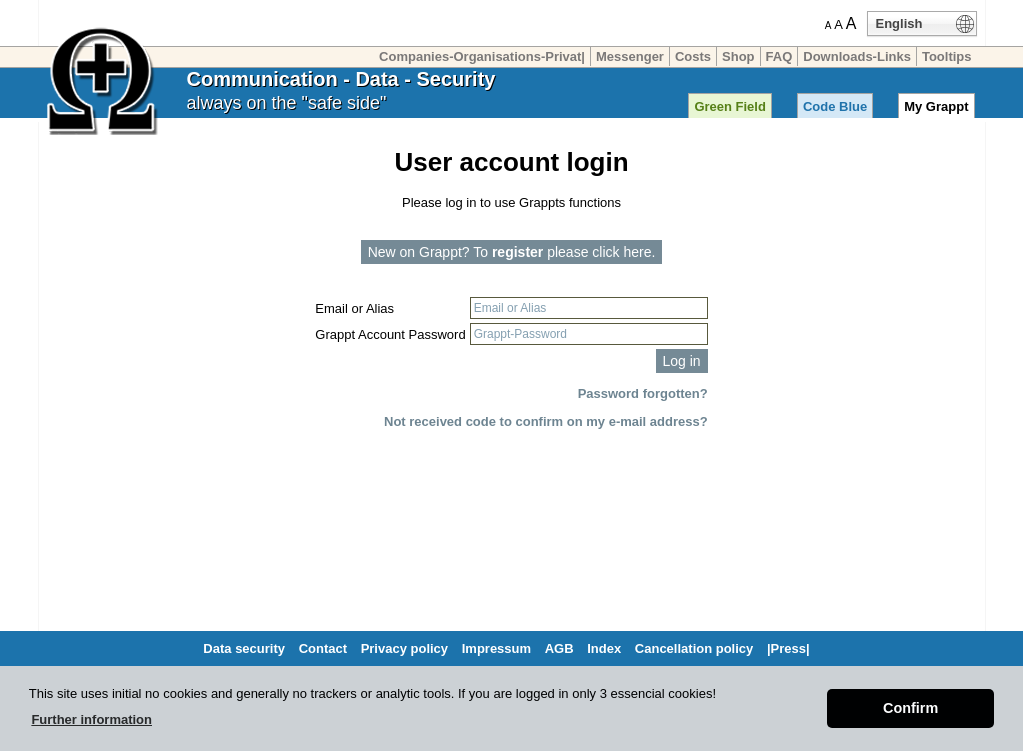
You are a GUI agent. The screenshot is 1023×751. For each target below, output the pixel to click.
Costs (693, 56)
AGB (559, 648)
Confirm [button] (910, 708)
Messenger (630, 56)
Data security (244, 648)
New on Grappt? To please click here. (512, 252)
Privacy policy (404, 648)
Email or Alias (354, 308)
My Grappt (936, 106)
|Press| (788, 648)
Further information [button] (91, 719)
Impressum (496, 648)
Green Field (730, 106)
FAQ (779, 56)
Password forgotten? (643, 393)
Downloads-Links (857, 56)
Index (604, 648)
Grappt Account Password (390, 334)
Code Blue (835, 106)
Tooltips (947, 56)
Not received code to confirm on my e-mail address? (546, 421)
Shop (738, 56)
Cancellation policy (694, 648)
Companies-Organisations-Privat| (482, 56)
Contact (323, 648)
